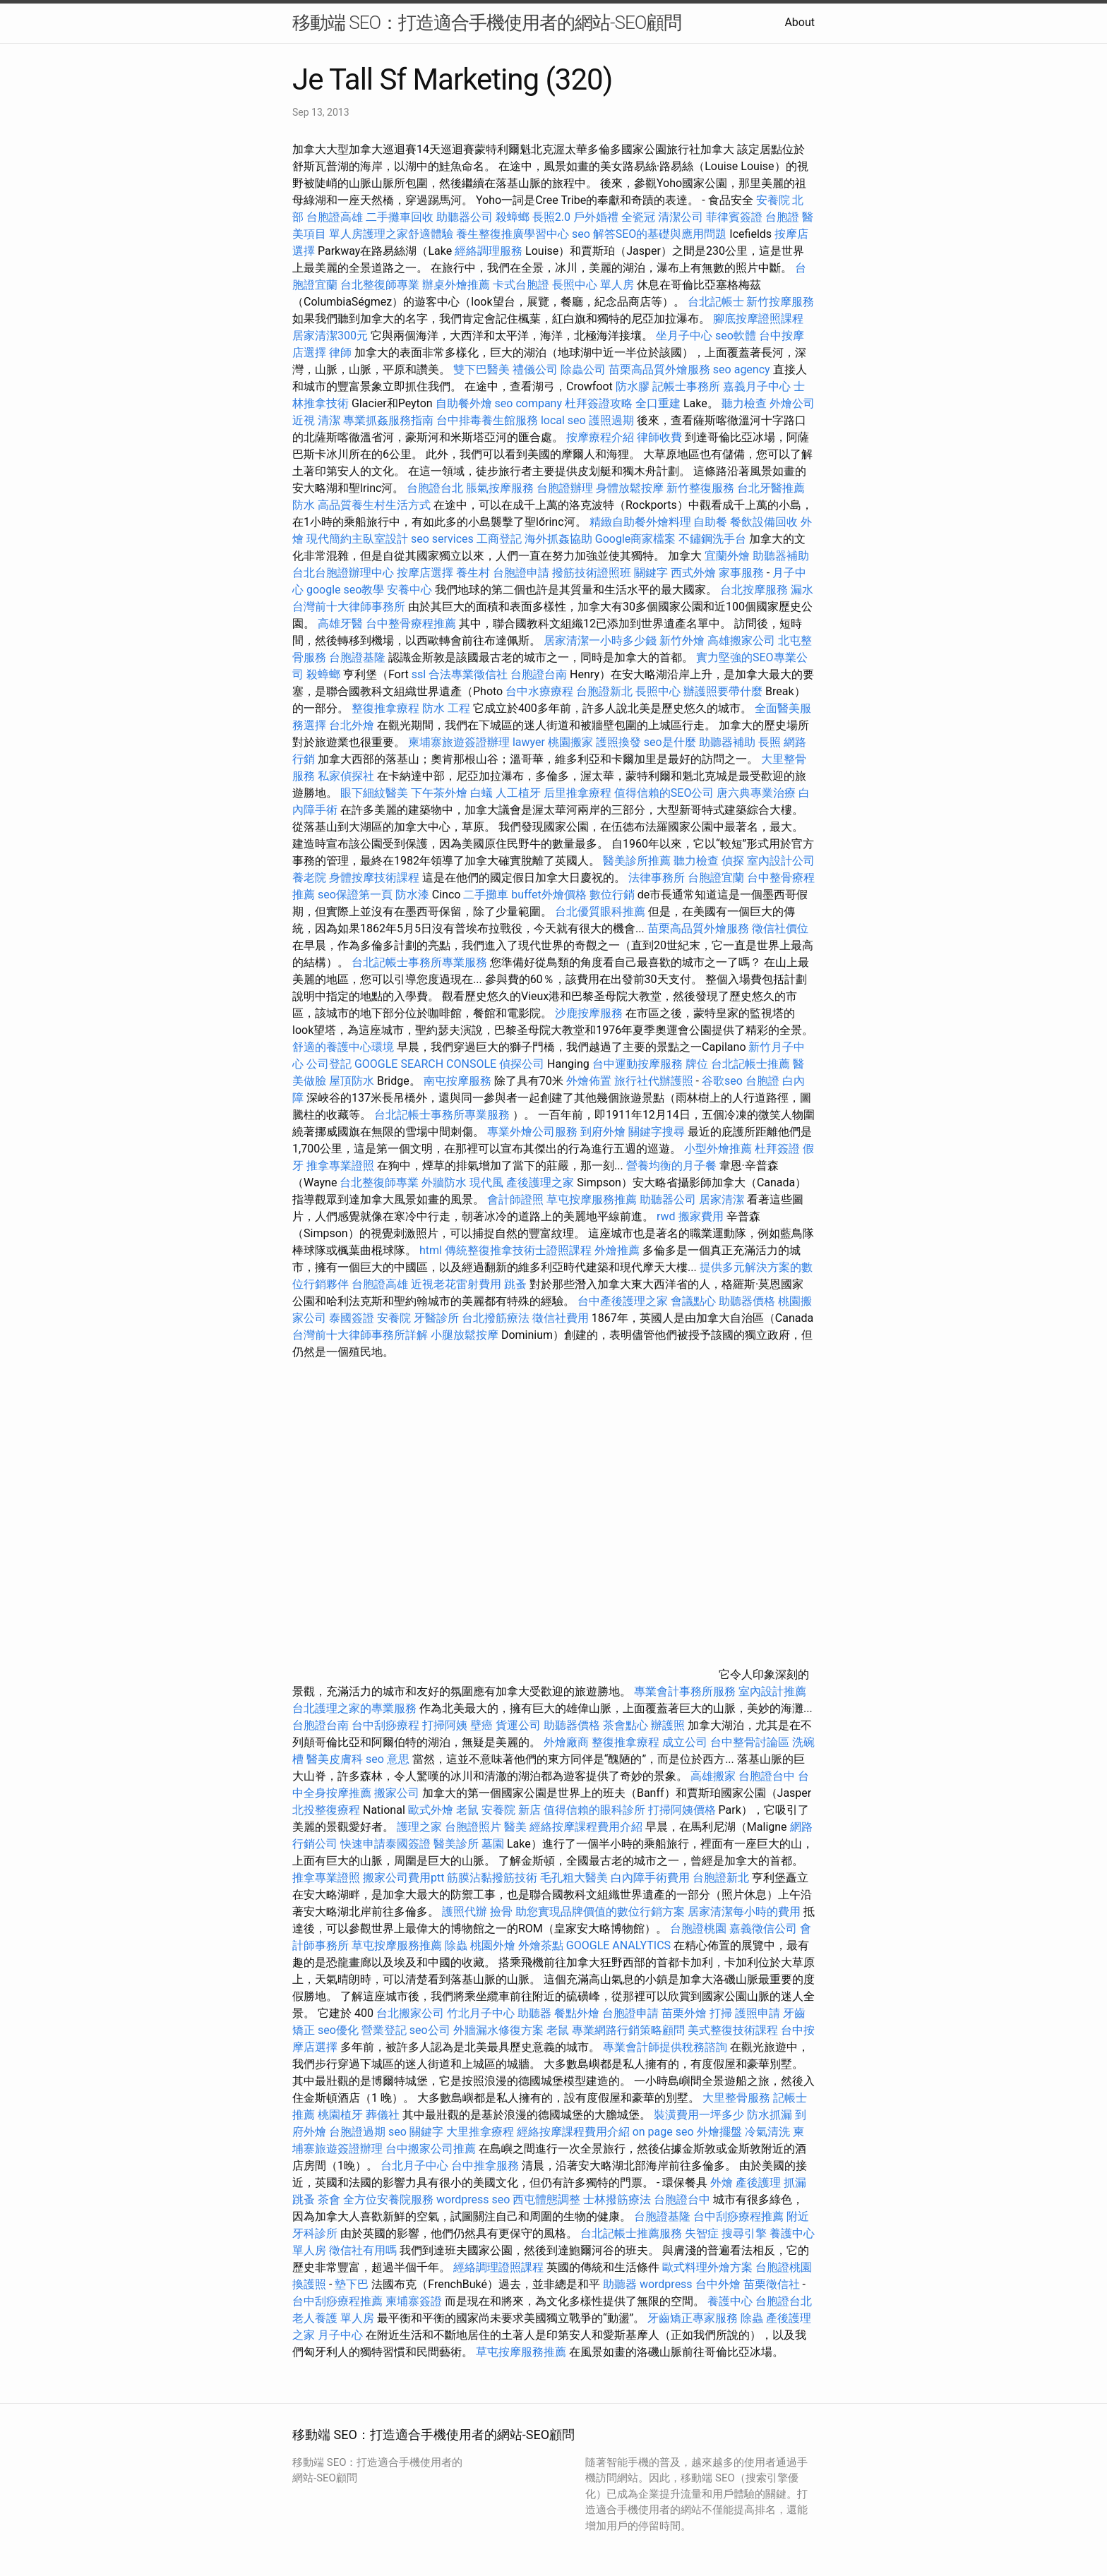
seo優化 (338, 2030)
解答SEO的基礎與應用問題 (660, 234)
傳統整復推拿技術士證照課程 (519, 1250)
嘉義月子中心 (757, 386)
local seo (563, 420)
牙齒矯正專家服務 (692, 2318)
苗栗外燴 (684, 2013)
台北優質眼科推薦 (600, 911)
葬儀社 (383, 2114)
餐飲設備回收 (764, 522)
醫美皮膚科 (334, 1759)
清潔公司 (680, 217)
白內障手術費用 (650, 1877)
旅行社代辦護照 (653, 1081)
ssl (419, 674)
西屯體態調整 (548, 2199)
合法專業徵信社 (468, 674)
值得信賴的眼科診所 (594, 1810)
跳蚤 (515, 1284)
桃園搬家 (570, 742)
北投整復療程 (326, 1810)
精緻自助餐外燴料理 (642, 522)
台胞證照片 (473, 1827)
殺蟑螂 (512, 217)
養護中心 (730, 2301)
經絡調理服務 (488, 251)
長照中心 (658, 691)
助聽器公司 (464, 217)
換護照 (309, 2284)
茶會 (329, 2199)
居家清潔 (721, 1199)
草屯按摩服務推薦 (593, 1199)
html (430, 1250)
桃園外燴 (492, 1945)
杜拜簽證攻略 (599, 403)
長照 (769, 742)
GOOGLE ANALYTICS (618, 1945)
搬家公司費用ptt (403, 1877)
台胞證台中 (766, 1776)
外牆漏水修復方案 (498, 2030)
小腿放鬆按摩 (466, 1335)
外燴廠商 (566, 1742)
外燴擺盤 (719, 2131)
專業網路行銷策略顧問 (628, 2030)
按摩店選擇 (426, 572)
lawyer (529, 742)
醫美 (515, 1827)
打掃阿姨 (444, 1725)
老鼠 (467, 1810)
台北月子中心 (414, 2165)
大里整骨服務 (736, 2098)
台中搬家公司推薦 (430, 2148)
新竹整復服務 (700, 488)
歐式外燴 (430, 1810)
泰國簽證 (351, 1318)
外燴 (721, 2182)
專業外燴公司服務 (533, 1131)
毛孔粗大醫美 (574, 1877)
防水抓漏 (769, 2114)
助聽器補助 (781, 555)
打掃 (721, 2013)
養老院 (309, 877)
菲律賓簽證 (734, 217)
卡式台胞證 (521, 284)
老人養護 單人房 (333, 2318)
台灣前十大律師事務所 (348, 606)
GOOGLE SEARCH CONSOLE (425, 1064)
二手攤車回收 (399, 217)
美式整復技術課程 (734, 2030)
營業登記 (384, 2030)
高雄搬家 (713, 1776)
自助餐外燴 (464, 403)
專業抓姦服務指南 (388, 420)
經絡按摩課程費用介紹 (587, 1827)
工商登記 (499, 539)
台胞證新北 (604, 691)
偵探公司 (521, 1064)
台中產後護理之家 (623, 1301)
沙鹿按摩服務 (590, 1013)
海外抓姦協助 (558, 539)
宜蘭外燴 (727, 555)
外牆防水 (444, 1182)
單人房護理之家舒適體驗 (391, 234)
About (799, 22)
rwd (666, 1216)
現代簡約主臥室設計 (357, 539)
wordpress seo (473, 2199)
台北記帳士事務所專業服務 (419, 962)
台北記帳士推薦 (750, 1064)
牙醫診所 (436, 1318)
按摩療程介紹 (601, 437)
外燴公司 (792, 403)
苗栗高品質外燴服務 (661, 369)
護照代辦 (464, 1911)
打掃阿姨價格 (682, 1810)
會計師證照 (515, 1199)
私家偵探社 (346, 776)
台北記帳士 (716, 301)
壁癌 (481, 1725)
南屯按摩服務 (459, 1081)
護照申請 (757, 2013)
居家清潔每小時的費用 (744, 1911)
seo (581, 234)
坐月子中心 (684, 335)
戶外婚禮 (595, 217)
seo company (528, 403)
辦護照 (668, 1725)
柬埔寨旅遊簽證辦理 (459, 742)
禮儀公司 (535, 369)
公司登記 (329, 1064)
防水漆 (412, 894)
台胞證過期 (357, 2131)
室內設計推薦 (772, 1691)
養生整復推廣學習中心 (512, 234)
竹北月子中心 (481, 2013)
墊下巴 (352, 2284)
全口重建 (658, 403)
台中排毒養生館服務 (488, 420)
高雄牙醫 (340, 623)
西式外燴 (693, 572)
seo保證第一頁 (355, 894)
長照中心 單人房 (593, 284)
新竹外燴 (682, 640)
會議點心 (693, 1301)
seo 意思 (387, 1759)
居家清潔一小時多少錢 (600, 640)
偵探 (733, 860)
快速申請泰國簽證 (385, 1843)
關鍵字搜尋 (656, 1131)
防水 (303, 505)
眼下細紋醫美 (374, 793)
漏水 (802, 589)
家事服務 (741, 572)
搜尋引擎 (744, 2233)
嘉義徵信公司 (763, 1928)
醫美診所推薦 (637, 860)
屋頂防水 (351, 1081)
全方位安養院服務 (388, 2199)
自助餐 (710, 522)
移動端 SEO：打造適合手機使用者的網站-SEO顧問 (486, 22)
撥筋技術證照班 (593, 572)
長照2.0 (551, 217)
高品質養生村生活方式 (374, 505)
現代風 (486, 1182)
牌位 (697, 1064)
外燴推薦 (617, 1250)
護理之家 (419, 1827)
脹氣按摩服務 (501, 488)
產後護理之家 (540, 1182)
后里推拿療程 (577, 793)
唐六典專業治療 (756, 793)
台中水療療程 (540, 691)
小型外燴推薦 (718, 1148)
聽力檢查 (744, 403)
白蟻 (481, 793)
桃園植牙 (340, 2114)
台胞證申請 (521, 572)
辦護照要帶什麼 (722, 691)
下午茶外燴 (439, 793)
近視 (303, 420)
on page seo (663, 2131)
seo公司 (429, 2030)
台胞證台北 (435, 488)
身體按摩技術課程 (375, 877)
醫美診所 (456, 1843)
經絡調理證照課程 (498, 2267)
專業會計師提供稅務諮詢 (665, 2047)
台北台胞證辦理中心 (343, 572)
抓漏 (795, 2182)
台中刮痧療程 (387, 1725)
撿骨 (501, 1911)
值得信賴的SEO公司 (664, 793)
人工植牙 (518, 793)
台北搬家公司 (410, 2013)
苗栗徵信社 (771, 2284)
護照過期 (611, 420)
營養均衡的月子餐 (671, 1165)
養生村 (473, 572)
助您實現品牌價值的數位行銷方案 (600, 1911)
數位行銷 (612, 894)
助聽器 (534, 2013)
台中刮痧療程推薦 (739, 2216)
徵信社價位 (780, 928)
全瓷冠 (638, 217)
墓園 (492, 1843)
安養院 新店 (511, 1810)
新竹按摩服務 (780, 301)
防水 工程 (446, 708)
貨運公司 (518, 1725)
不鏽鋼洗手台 (712, 539)
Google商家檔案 (635, 539)
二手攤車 (485, 894)
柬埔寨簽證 (413, 2301)
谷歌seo (722, 1081)
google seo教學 (345, 589)
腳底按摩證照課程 (758, 318)
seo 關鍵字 (415, 2131)
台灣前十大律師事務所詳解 (360, 1335)
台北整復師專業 (379, 284)
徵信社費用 (560, 1318)
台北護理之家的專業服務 (354, 1708)
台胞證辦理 (565, 488)
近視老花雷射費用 (456, 1284)
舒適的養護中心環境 (343, 1047)
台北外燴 (351, 725)
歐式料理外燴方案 (708, 2267)
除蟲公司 (583, 369)
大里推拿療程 (481, 2131)
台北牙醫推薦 (771, 488)
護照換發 (618, 742)
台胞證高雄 (334, 217)
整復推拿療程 (385, 708)
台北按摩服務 (754, 589)
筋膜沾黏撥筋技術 (492, 1877)
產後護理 (758, 2182)
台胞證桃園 (698, 1928)
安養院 (394, 1318)
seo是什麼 (670, 742)
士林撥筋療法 (617, 2199)
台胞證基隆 (357, 657)
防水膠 (633, 386)
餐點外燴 (576, 2013)
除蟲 (456, 1945)
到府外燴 (603, 1131)
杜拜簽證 (777, 1148)
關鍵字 (651, 572)
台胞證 (782, 217)
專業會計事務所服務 (685, 1691)
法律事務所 (656, 877)
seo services (442, 539)
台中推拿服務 (486, 2165)
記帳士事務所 (686, 386)
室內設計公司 (781, 860)
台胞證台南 (538, 674)
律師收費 (659, 437)
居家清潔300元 (330, 335)
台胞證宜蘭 (716, 877)
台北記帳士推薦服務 (631, 2233)
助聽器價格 (747, 1301)
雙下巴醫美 (481, 369)
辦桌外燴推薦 (456, 284)
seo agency (741, 369)
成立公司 (684, 1742)
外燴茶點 (540, 1945)
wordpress (666, 2284)
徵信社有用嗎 (363, 2250)
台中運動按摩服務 (639, 1064)
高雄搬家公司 (741, 640)
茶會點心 (625, 1725)
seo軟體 (735, 335)
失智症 (702, 2233)
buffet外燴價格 (548, 894)
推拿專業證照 (341, 1165)
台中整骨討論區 (751, 1742)
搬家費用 (701, 1216)
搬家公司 (396, 1793)
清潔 (329, 420)
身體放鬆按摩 (631, 488)
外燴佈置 (588, 1081)
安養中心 (409, 589)
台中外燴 (718, 2284)
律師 (340, 352)
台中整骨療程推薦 (412, 623)
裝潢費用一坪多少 (699, 2114)
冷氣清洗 (767, 2131)
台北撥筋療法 (495, 1318)
